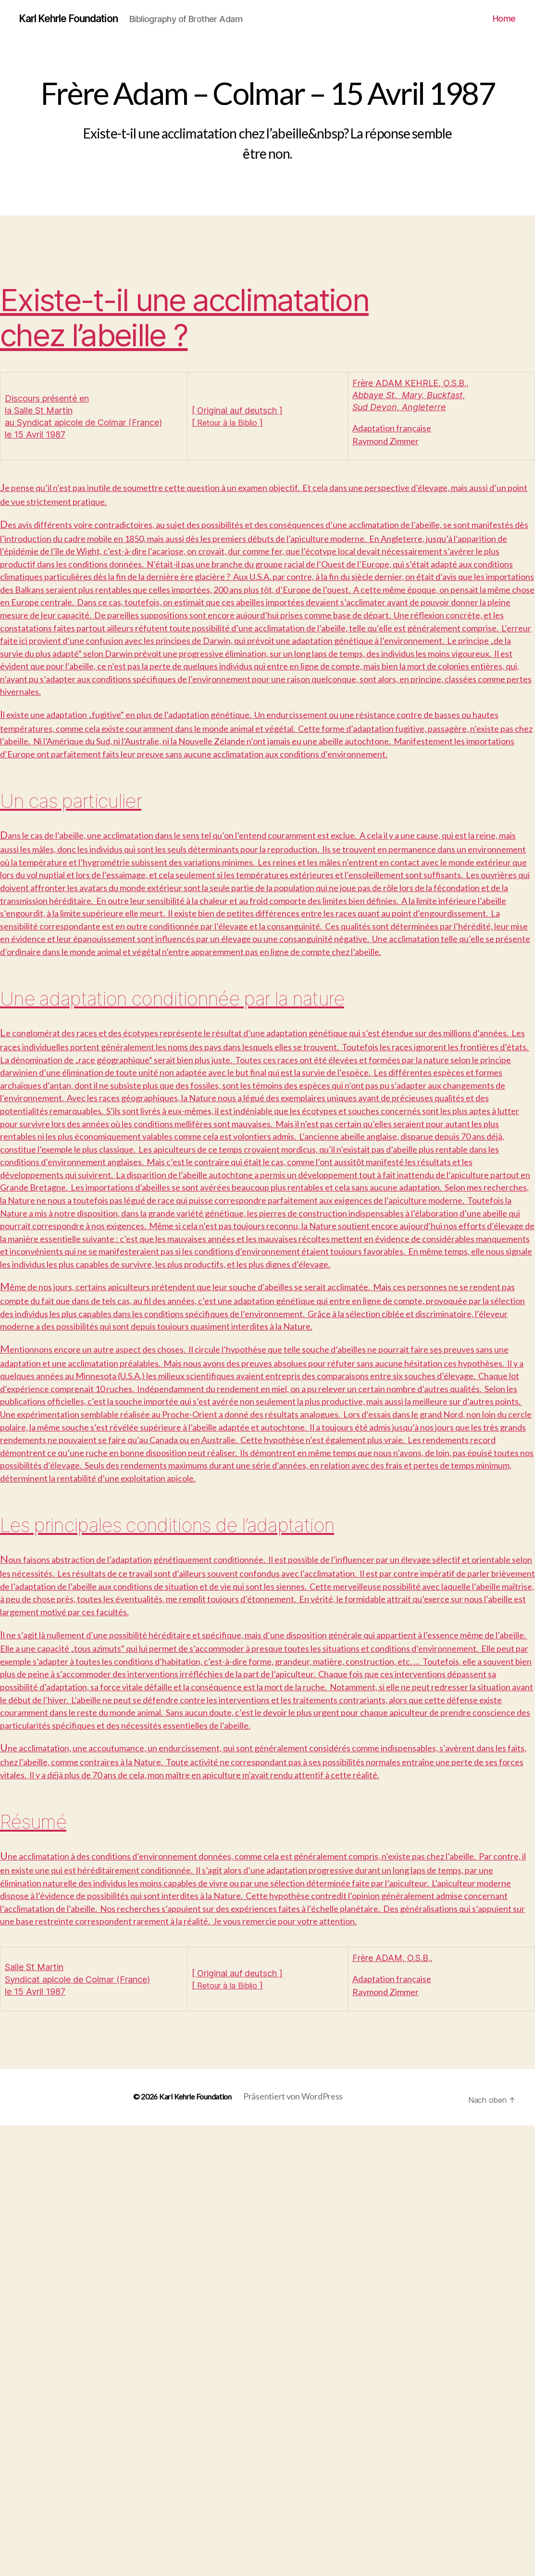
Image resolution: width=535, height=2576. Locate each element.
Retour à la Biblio (230, 423)
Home (504, 19)
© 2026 (138, 2546)
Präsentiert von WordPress (297, 2546)
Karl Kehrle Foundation (77, 19)
